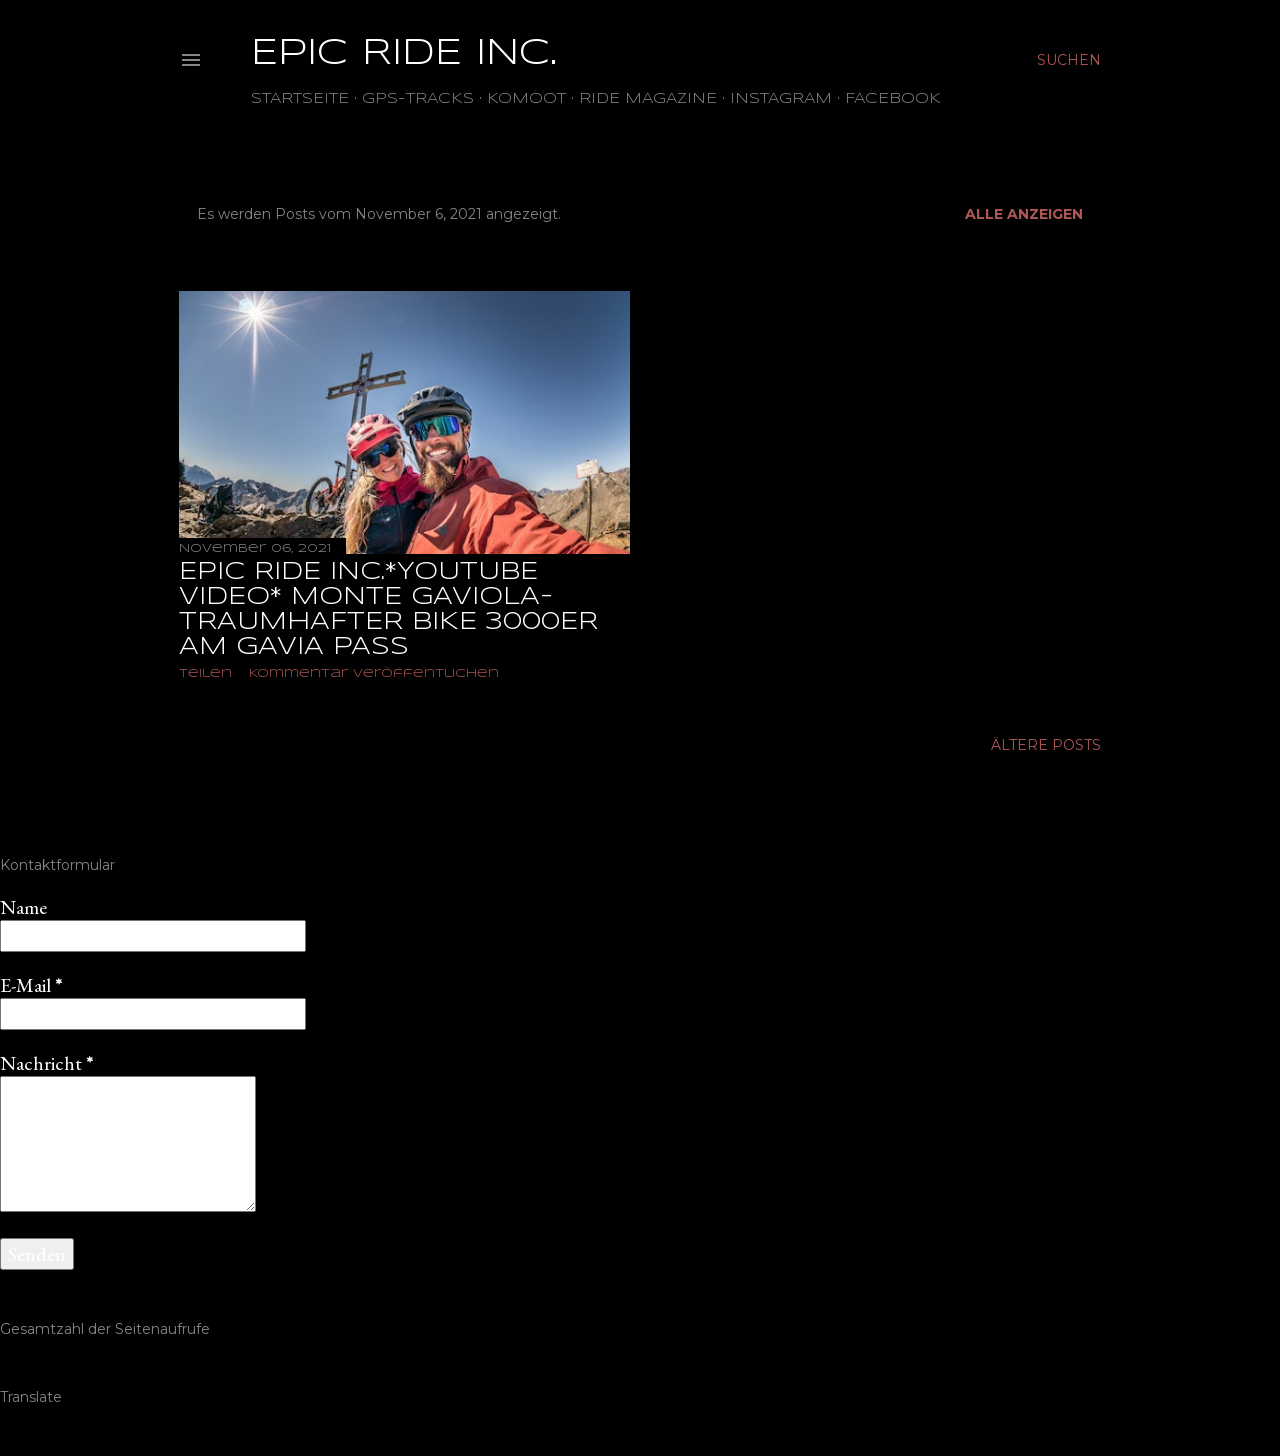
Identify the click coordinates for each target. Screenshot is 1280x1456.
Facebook (893, 99)
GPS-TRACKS (418, 99)
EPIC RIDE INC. (404, 54)
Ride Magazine (648, 99)
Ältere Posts (1046, 745)
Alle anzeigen (1024, 214)
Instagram (781, 99)
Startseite (300, 99)
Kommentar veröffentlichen (374, 673)
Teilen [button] (205, 673)
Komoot (526, 99)
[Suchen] (1069, 60)
